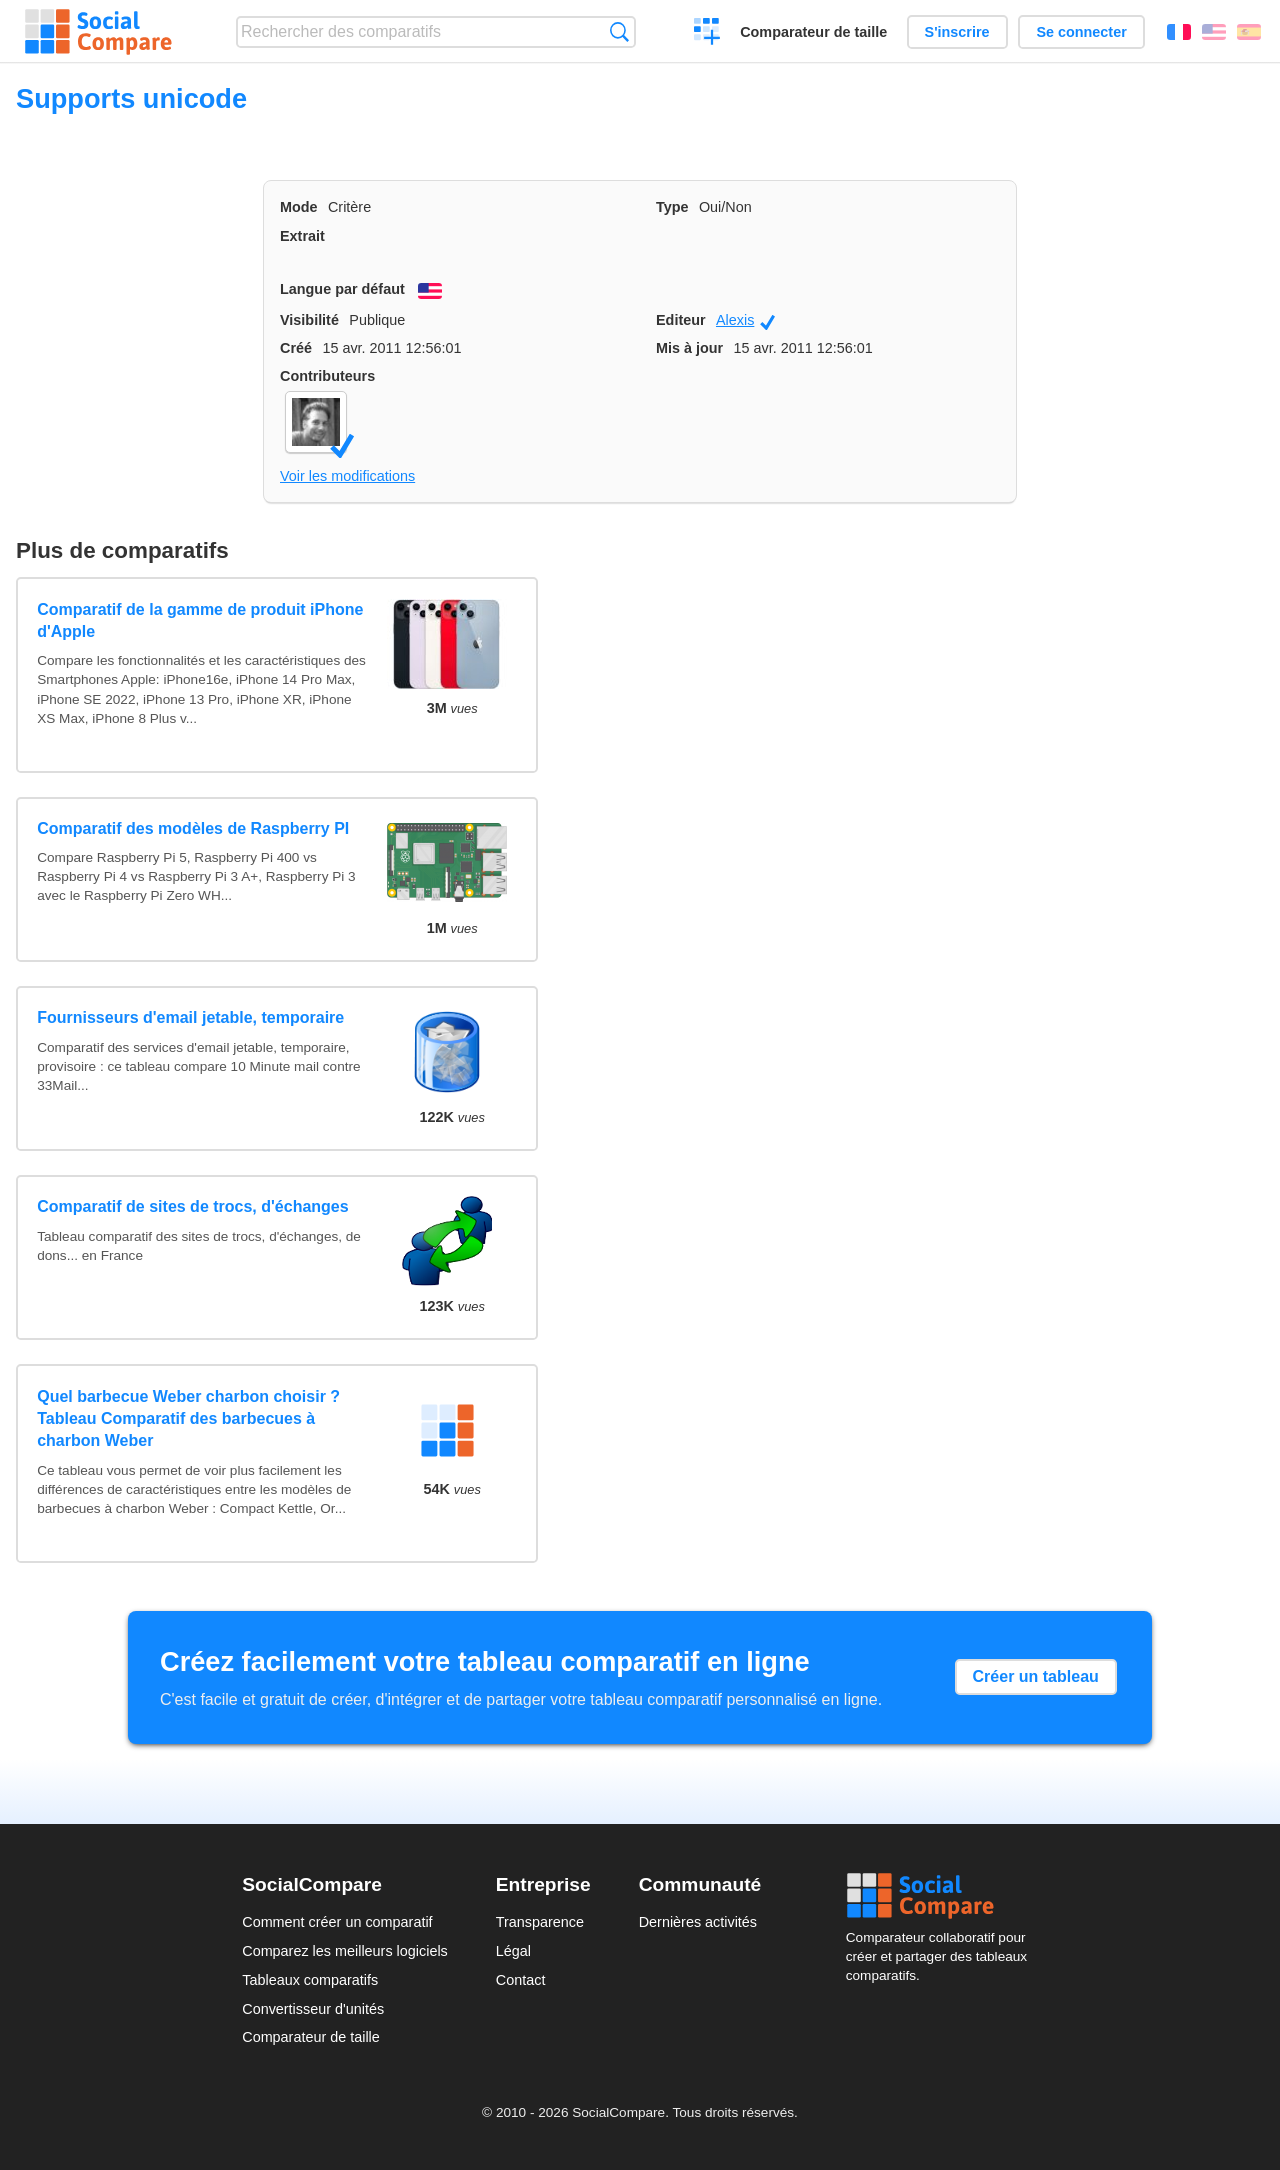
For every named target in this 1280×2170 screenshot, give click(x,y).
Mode (299, 207)
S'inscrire (957, 32)
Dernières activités (698, 1922)
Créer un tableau (1036, 1676)
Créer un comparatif (707, 34)
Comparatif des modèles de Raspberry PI (193, 828)
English (1214, 32)
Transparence (540, 1922)
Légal (513, 1951)
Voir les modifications (347, 476)
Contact (521, 1980)
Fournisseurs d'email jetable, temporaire (190, 1017)
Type (672, 207)
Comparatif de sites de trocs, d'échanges (192, 1206)
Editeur (681, 320)
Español (1249, 32)
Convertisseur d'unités (313, 2009)
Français (1179, 32)
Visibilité (309, 320)
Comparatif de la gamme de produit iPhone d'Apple (200, 620)
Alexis (745, 321)
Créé (296, 348)
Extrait (302, 236)
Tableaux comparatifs (310, 1980)
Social (942, 1896)
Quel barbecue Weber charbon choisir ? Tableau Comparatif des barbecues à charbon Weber (188, 1419)
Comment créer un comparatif (337, 1922)
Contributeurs (327, 376)
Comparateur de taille (813, 32)
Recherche (619, 31)
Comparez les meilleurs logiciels (345, 1951)
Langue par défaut (342, 289)
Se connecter (1081, 32)
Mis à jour (689, 348)
